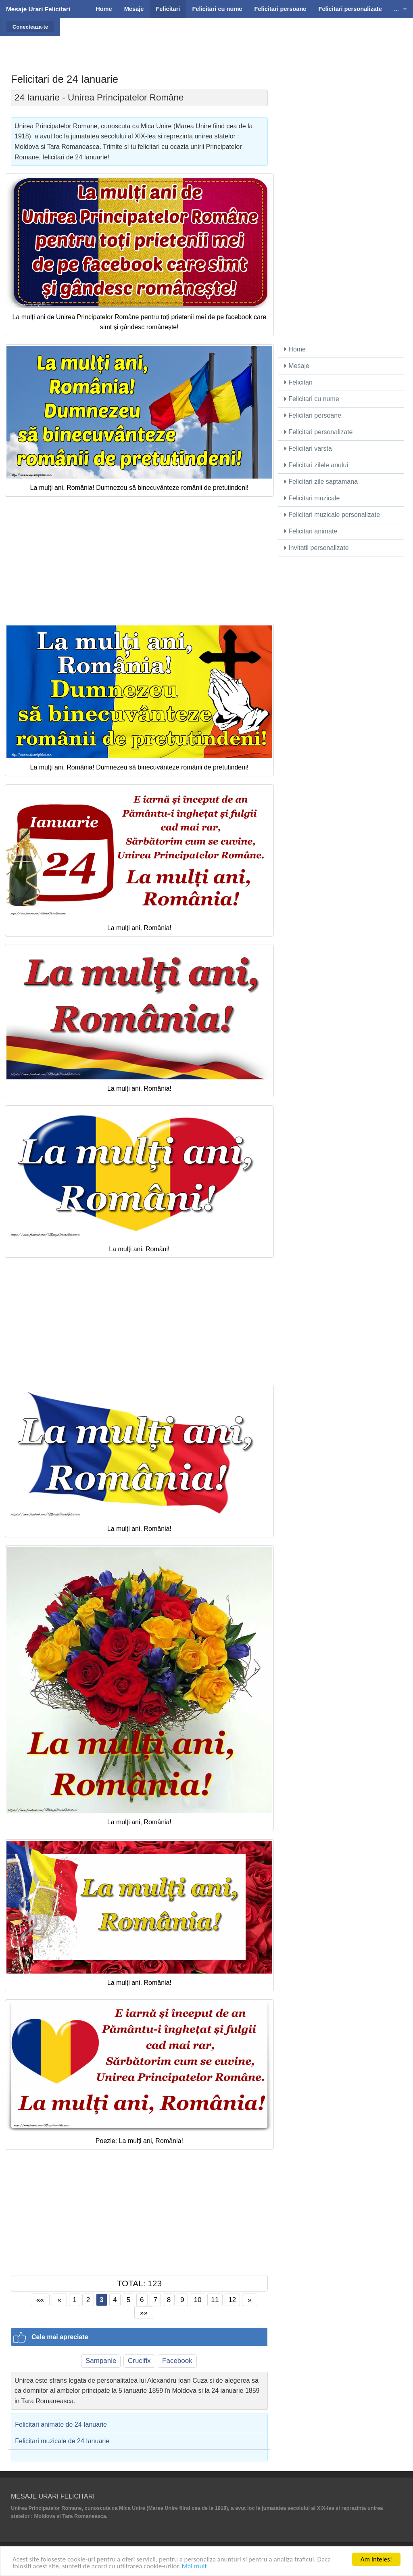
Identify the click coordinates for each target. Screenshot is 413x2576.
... (396, 9)
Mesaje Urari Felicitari (38, 9)
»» (144, 2312)
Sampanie (101, 2361)
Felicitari (298, 382)
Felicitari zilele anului (316, 465)
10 (197, 2300)
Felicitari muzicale (312, 498)
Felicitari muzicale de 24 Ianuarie (62, 2441)
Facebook (177, 2361)
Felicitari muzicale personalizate (332, 514)
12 (232, 2300)
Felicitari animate (310, 531)
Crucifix (139, 2361)
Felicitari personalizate (318, 432)
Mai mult (194, 2566)
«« (40, 2300)
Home (295, 349)
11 (215, 2300)
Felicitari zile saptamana (321, 481)
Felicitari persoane (312, 415)
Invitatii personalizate (316, 547)
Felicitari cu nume (311, 398)
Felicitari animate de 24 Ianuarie (61, 2424)
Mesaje (296, 365)
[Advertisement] (233, 38)
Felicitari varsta (308, 448)
